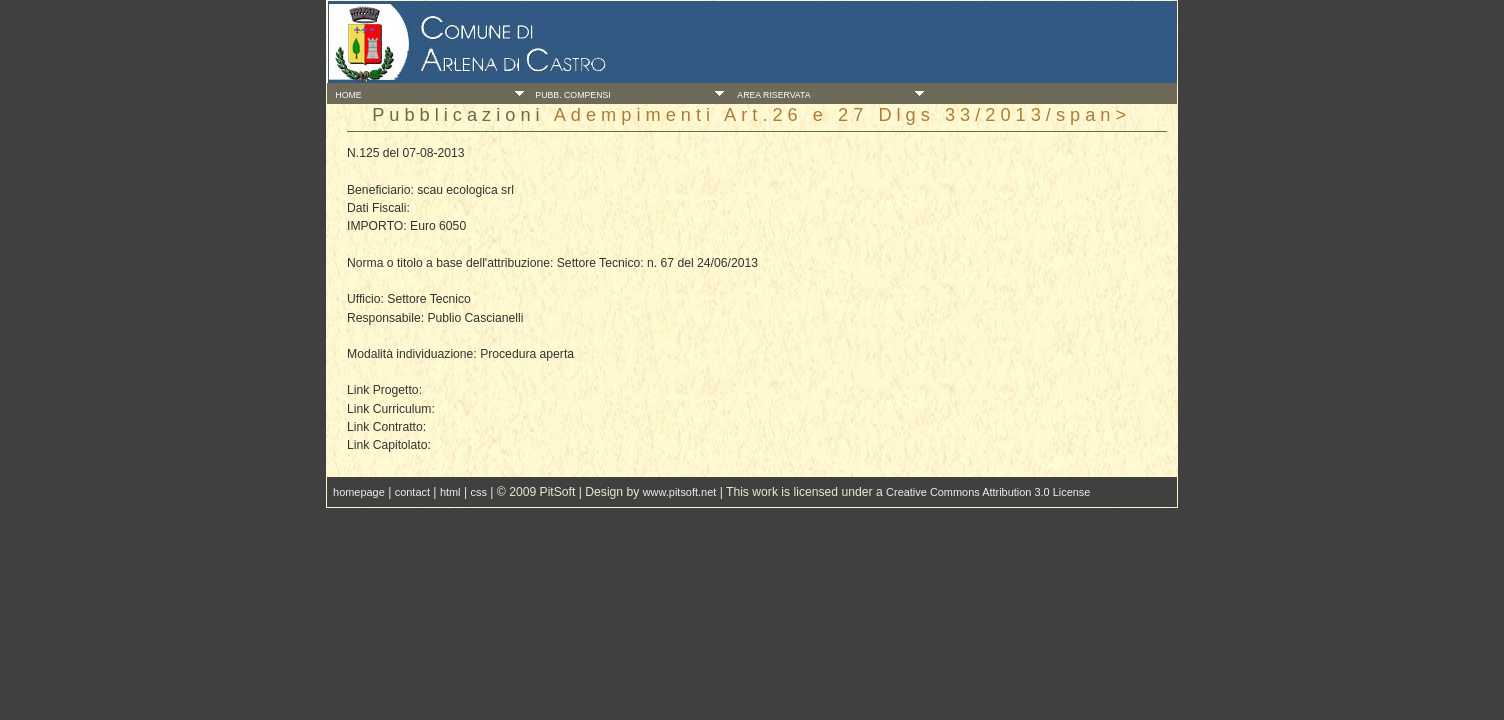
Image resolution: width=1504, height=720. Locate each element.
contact (412, 492)
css (478, 492)
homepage (359, 492)
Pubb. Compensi (571, 95)
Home (346, 95)
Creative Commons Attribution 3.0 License (988, 492)
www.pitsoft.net (680, 492)
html (450, 492)
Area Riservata (771, 95)
